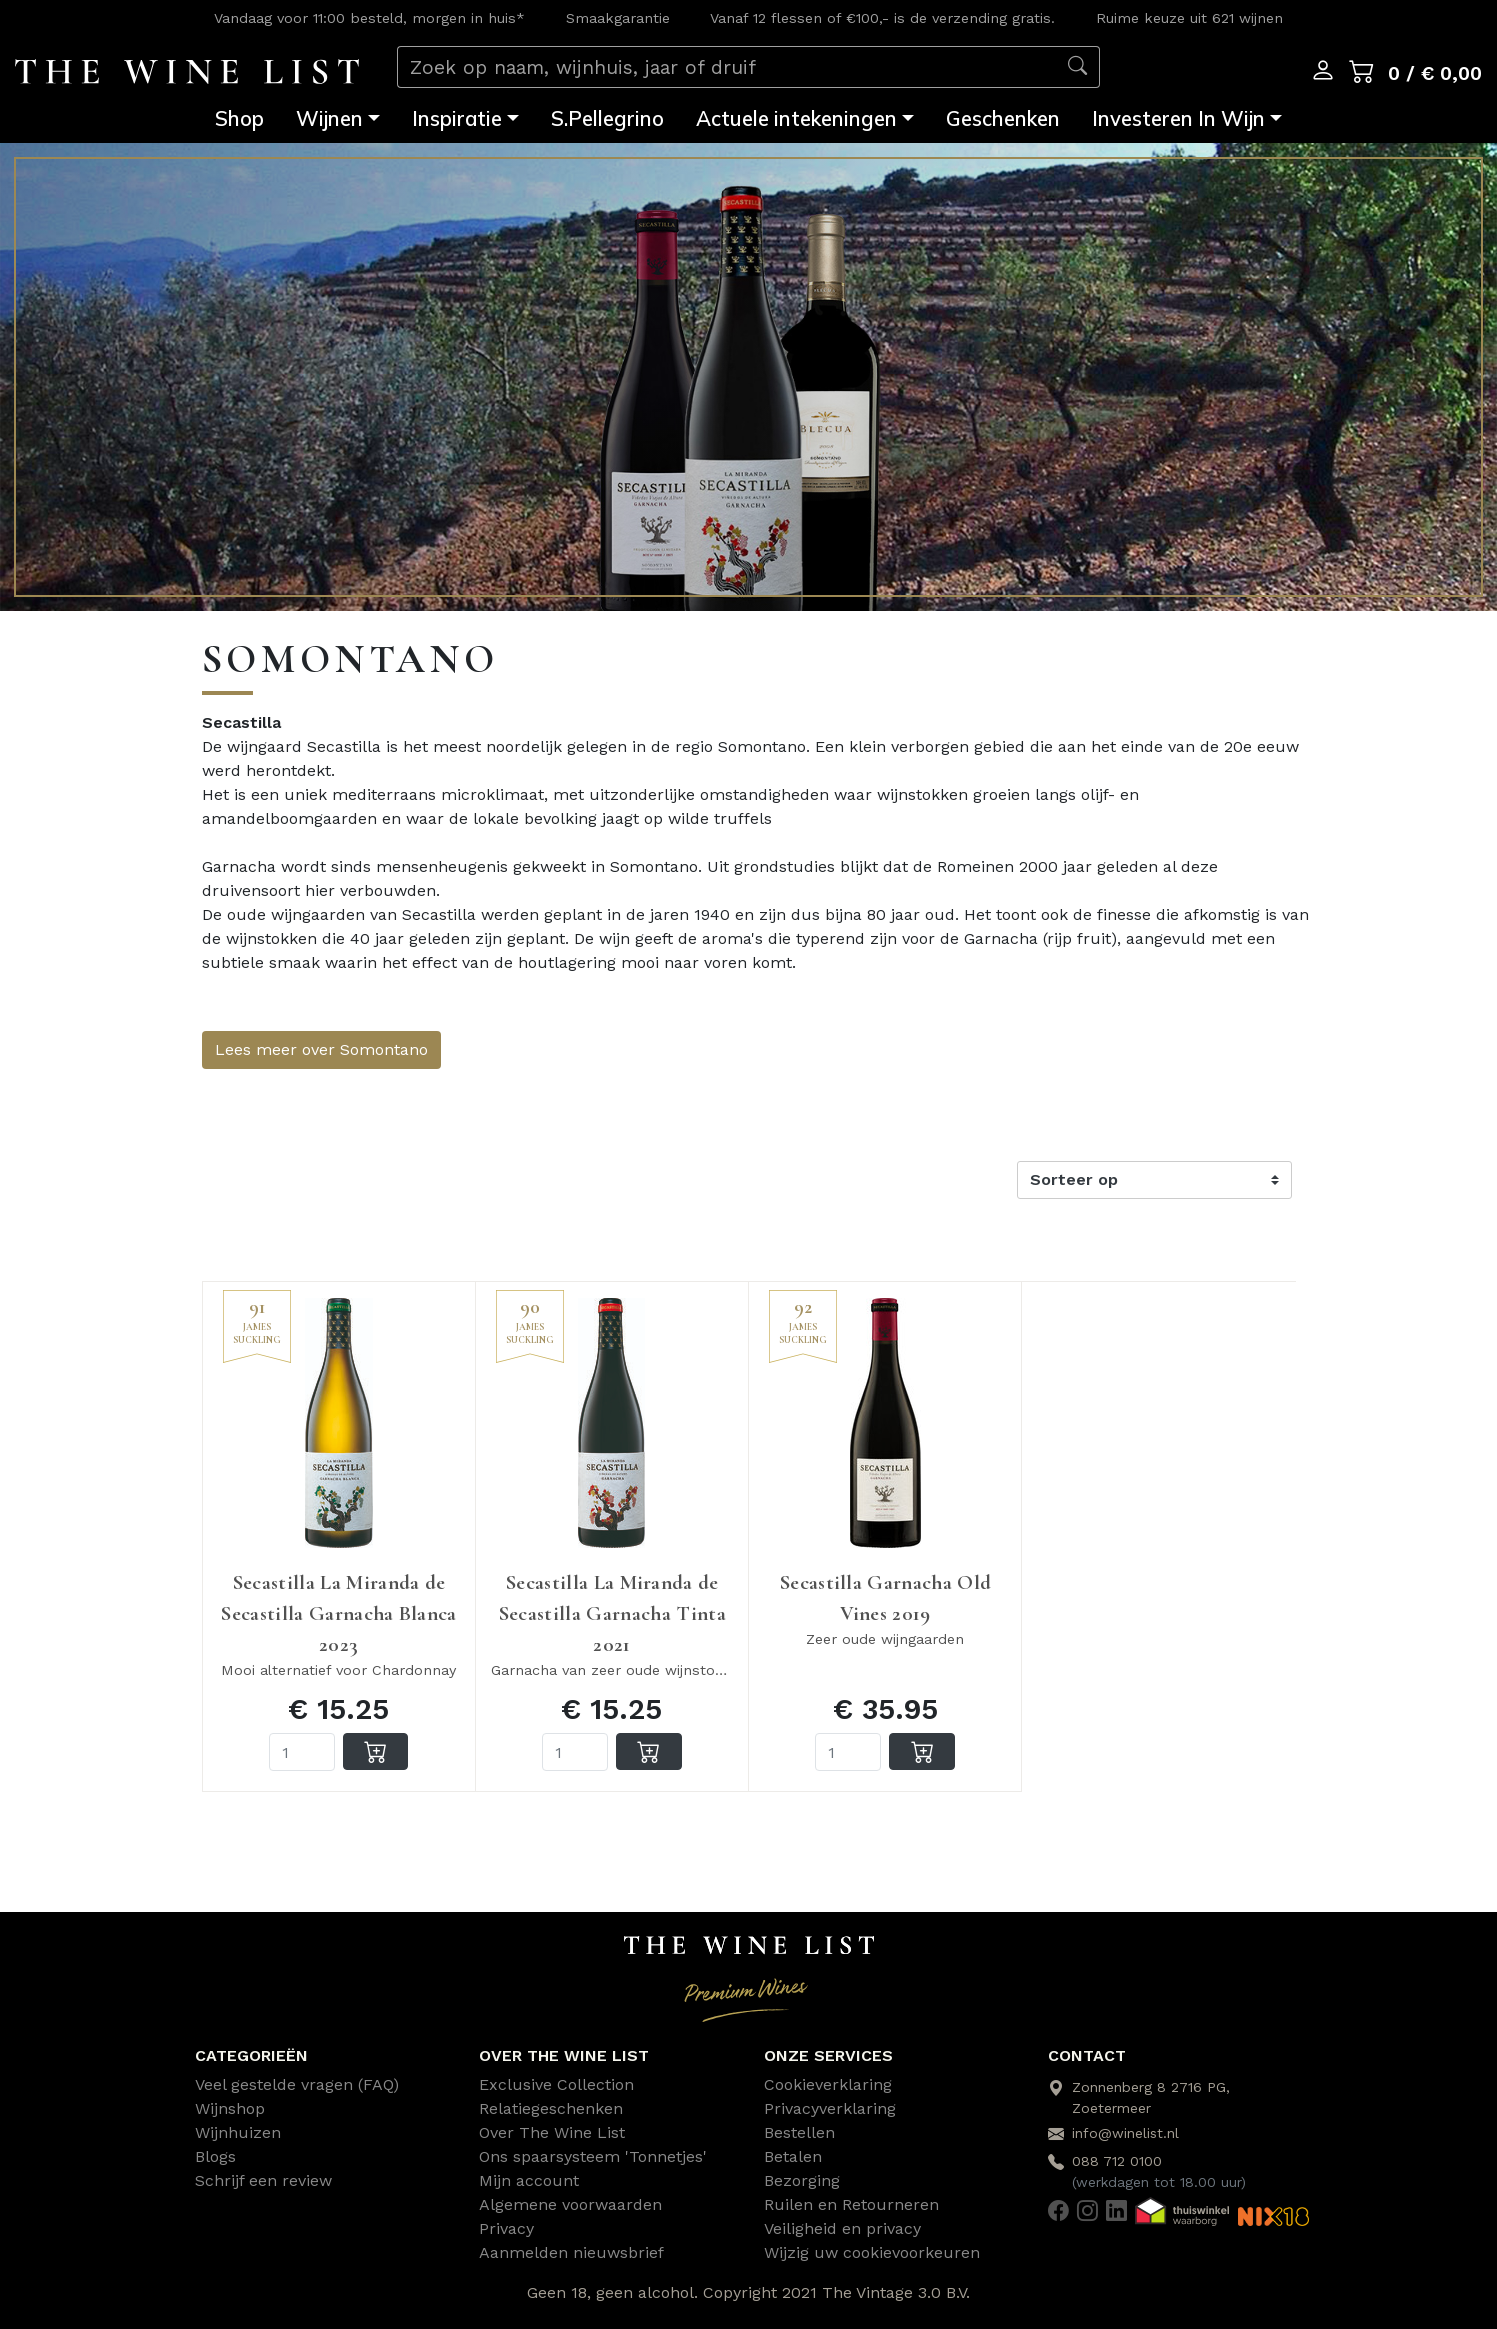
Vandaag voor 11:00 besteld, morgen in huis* (369, 18)
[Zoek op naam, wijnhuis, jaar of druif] (727, 67)
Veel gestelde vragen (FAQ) (297, 2084)
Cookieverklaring (828, 2084)
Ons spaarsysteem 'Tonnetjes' (593, 2156)
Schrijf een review (263, 2180)
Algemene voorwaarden (570, 2204)
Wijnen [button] (329, 118)
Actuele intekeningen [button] (796, 118)
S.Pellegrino (607, 118)
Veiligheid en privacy (842, 2228)
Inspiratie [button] (457, 118)
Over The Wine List (552, 2132)
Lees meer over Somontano (321, 1049)
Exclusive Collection (556, 2084)
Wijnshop (230, 2108)
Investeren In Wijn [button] (1178, 118)
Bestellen (799, 2132)
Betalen (793, 2156)
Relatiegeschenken (551, 2108)
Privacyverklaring (830, 2108)
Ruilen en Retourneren (851, 2204)
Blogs (215, 2156)
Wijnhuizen (238, 2132)
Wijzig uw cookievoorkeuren (872, 2252)
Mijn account (529, 2180)
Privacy (506, 2228)
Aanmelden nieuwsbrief (571, 2252)
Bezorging (802, 2180)
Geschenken (1003, 118)
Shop (239, 118)
